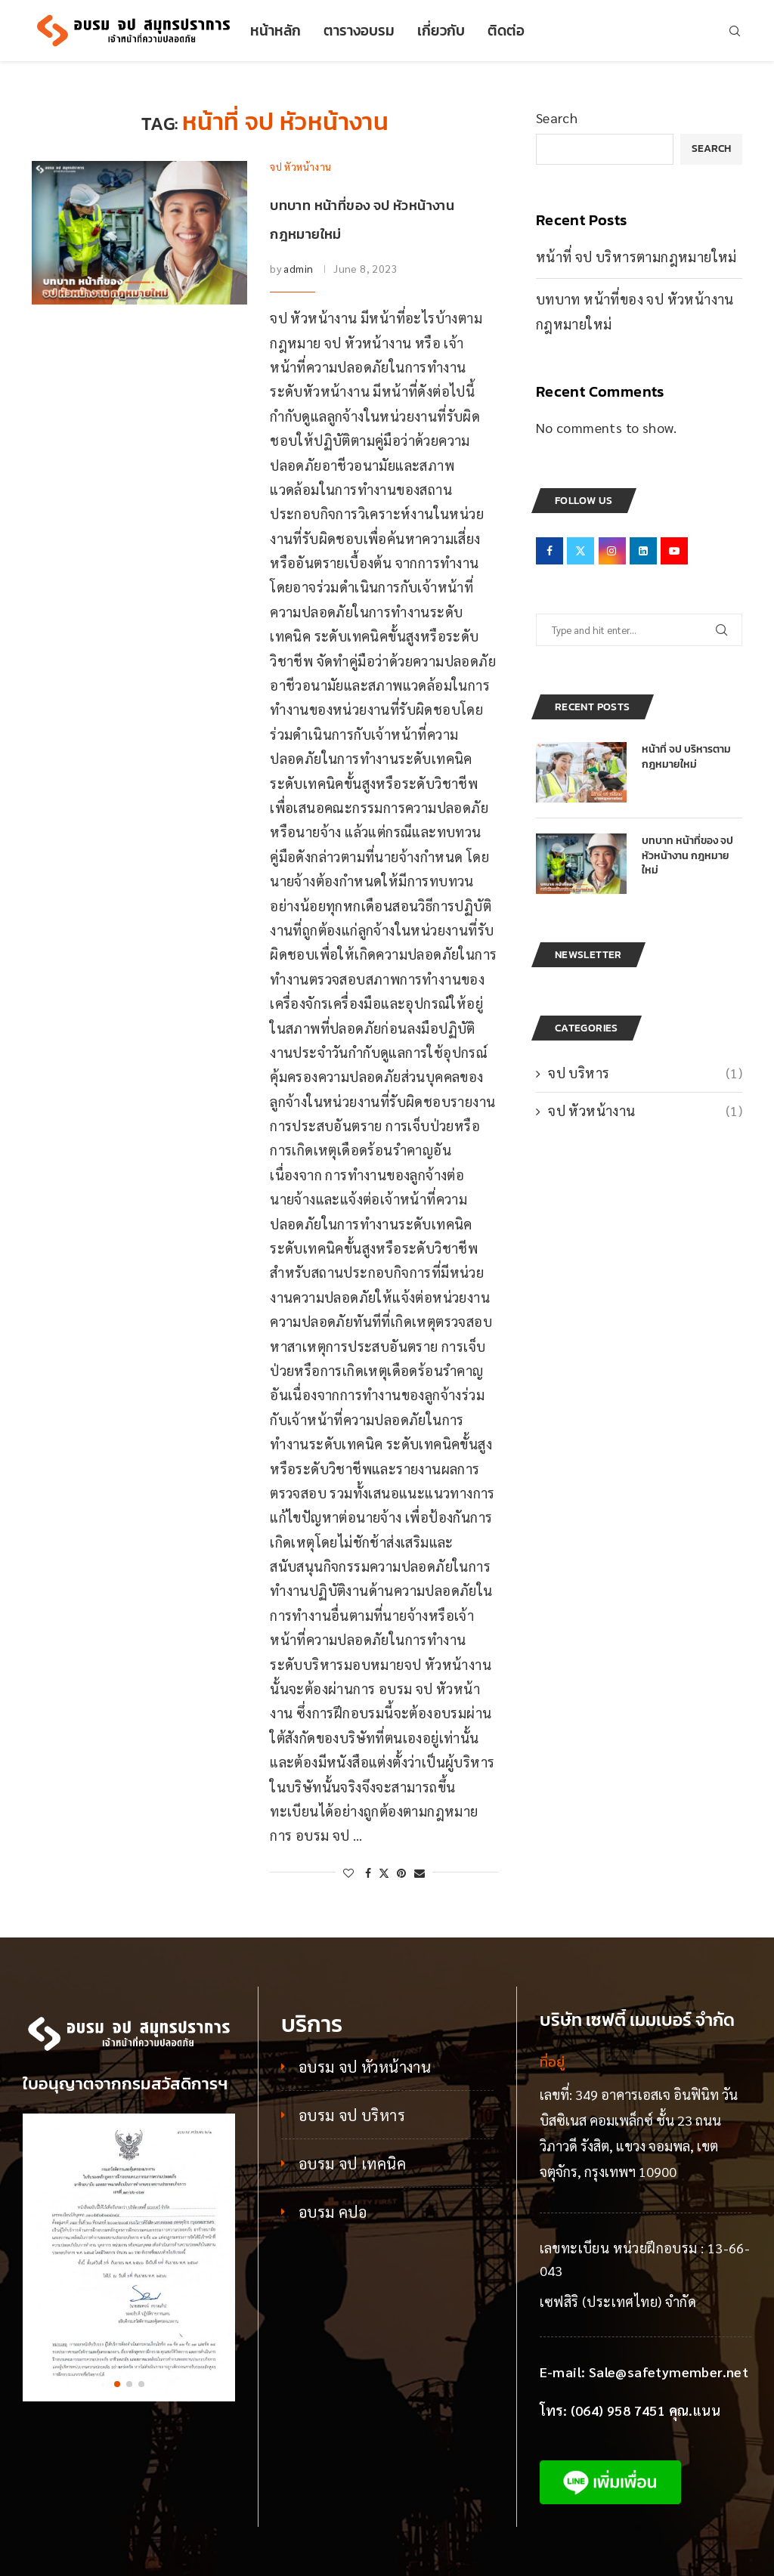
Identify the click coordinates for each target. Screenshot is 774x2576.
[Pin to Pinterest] (401, 1873)
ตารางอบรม (359, 31)
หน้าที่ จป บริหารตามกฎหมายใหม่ (636, 256)
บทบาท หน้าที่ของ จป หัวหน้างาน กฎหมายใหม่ (687, 855)
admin (298, 268)
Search (556, 117)
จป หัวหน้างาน (645, 1110)
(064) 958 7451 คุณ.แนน (645, 2410)
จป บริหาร (645, 1072)
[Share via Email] (419, 1873)
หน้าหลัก (275, 31)
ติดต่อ (506, 31)
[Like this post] (348, 1873)
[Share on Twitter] (384, 1873)
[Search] (734, 31)
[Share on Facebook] (368, 1873)
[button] (117, 2384)
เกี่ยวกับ (441, 31)
